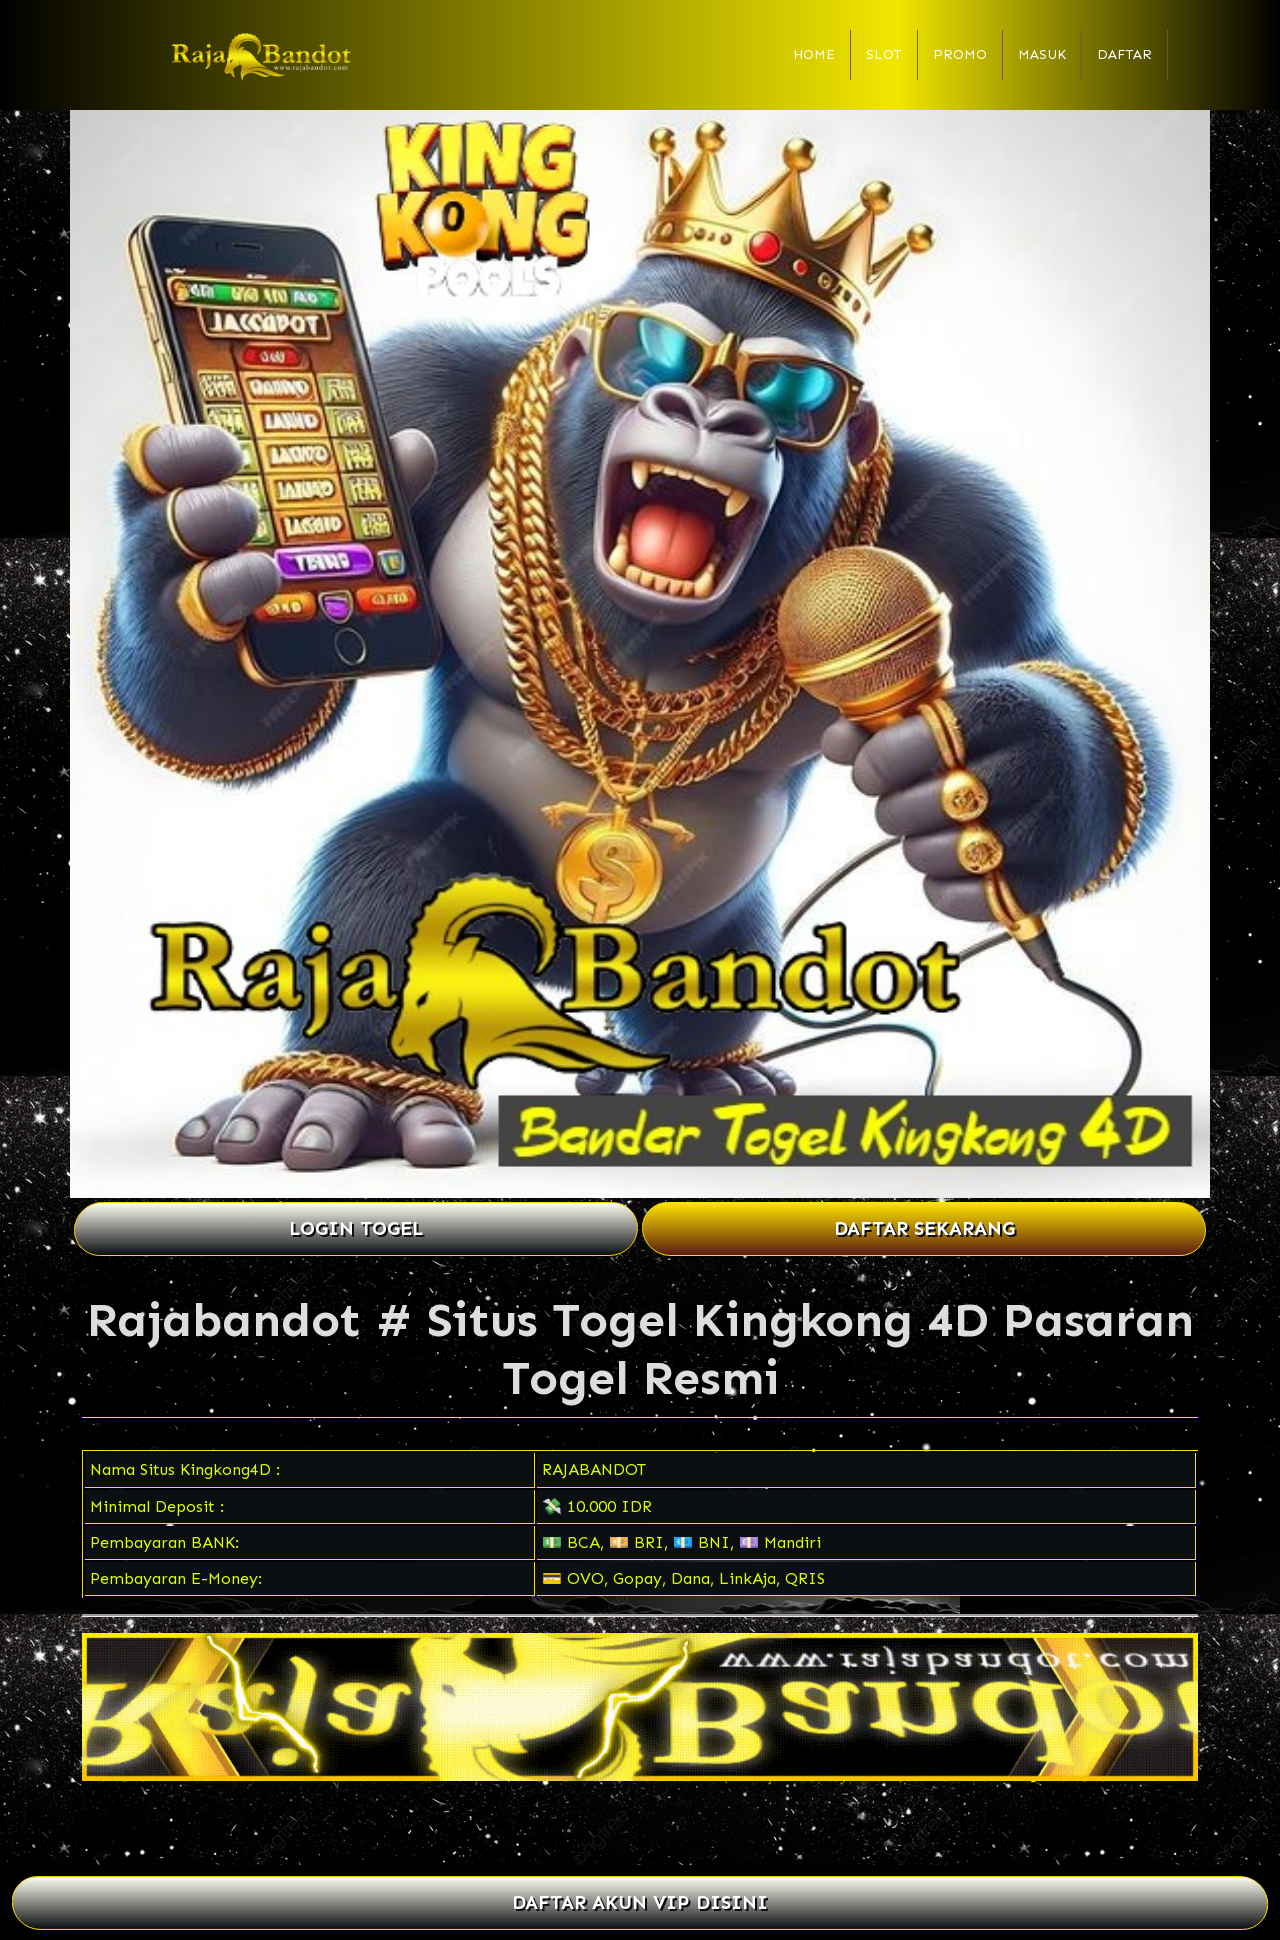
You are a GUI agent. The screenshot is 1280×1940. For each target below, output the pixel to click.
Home (814, 54)
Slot (884, 54)
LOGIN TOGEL (356, 1228)
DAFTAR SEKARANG (924, 1228)
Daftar (1124, 54)
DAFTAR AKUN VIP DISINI (640, 1903)
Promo (960, 54)
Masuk (1042, 54)
